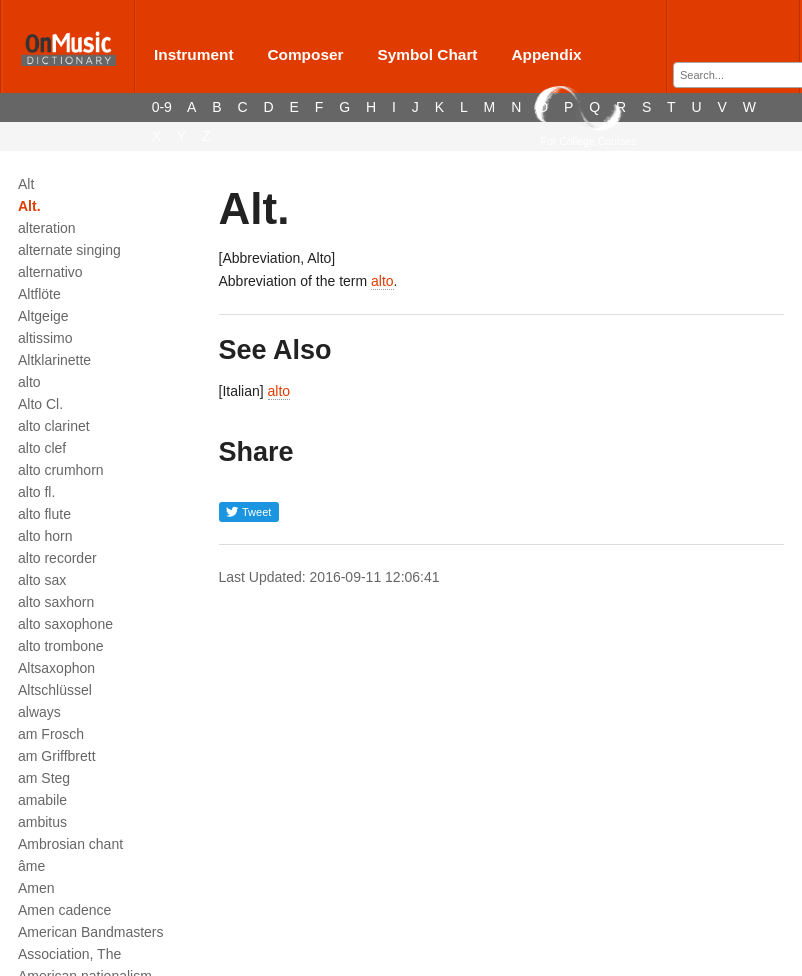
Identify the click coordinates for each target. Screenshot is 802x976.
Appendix (546, 54)
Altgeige (43, 316)
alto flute (44, 514)
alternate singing (69, 250)
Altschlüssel (55, 690)
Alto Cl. (40, 404)
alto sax (42, 580)
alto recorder (57, 558)
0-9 (162, 107)
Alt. (29, 206)
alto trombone (61, 646)
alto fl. (36, 492)
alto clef (42, 448)
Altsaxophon (56, 668)
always (39, 712)
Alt (26, 184)
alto (29, 382)
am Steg (44, 778)
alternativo (50, 272)
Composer (305, 54)
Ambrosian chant (70, 844)
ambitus (42, 822)
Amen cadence (64, 910)
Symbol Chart (427, 54)
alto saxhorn (56, 602)
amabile (42, 800)
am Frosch (51, 734)
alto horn (45, 536)
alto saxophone (65, 624)
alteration (47, 228)
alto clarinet (54, 426)
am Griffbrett (57, 756)
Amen (36, 888)
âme (31, 866)
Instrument (194, 54)
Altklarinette (54, 360)
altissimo (45, 338)
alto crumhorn (61, 470)
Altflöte (39, 294)
